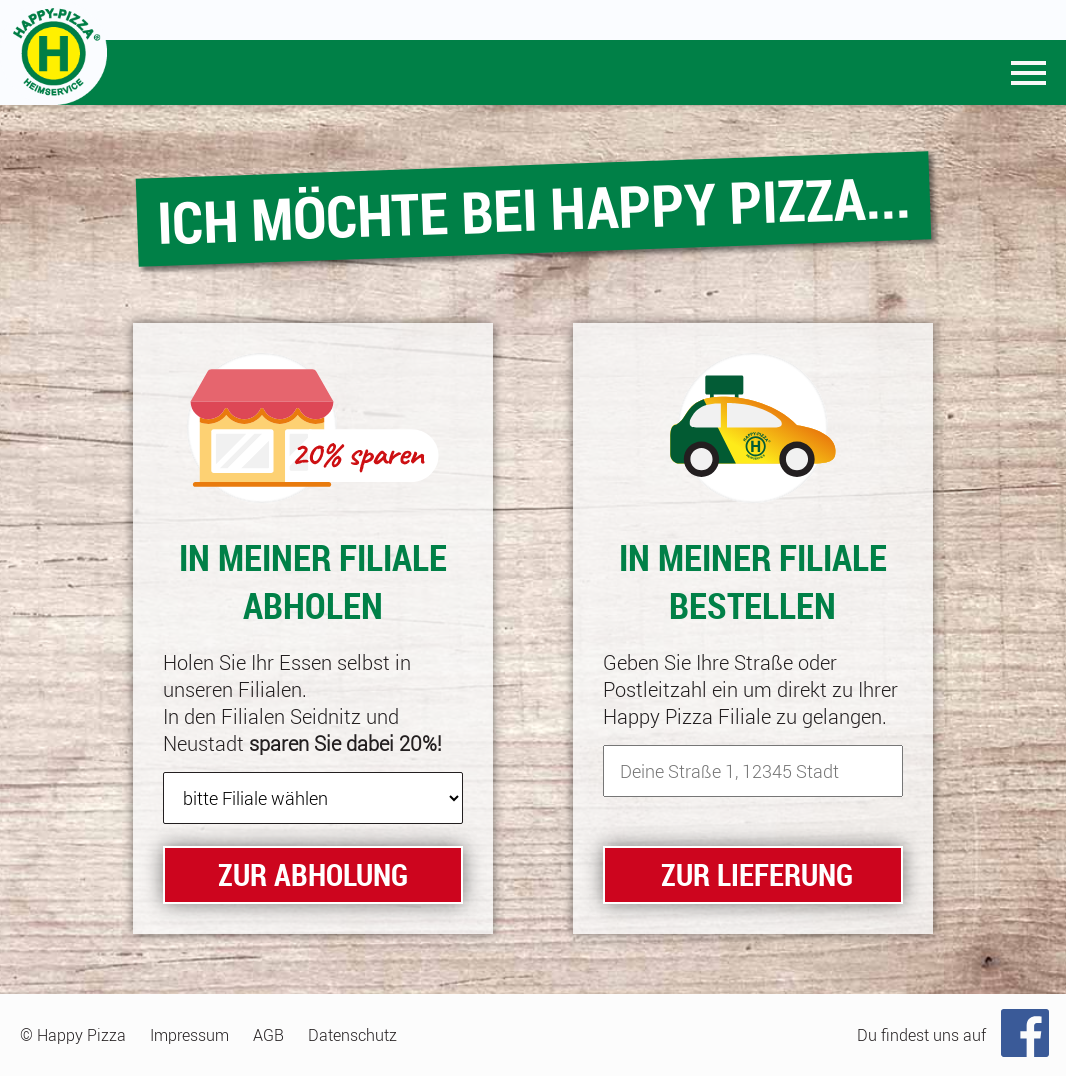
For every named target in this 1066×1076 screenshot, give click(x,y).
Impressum (189, 1035)
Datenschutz (352, 1035)
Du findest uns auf (921, 1035)
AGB (268, 1035)
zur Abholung (313, 874)
